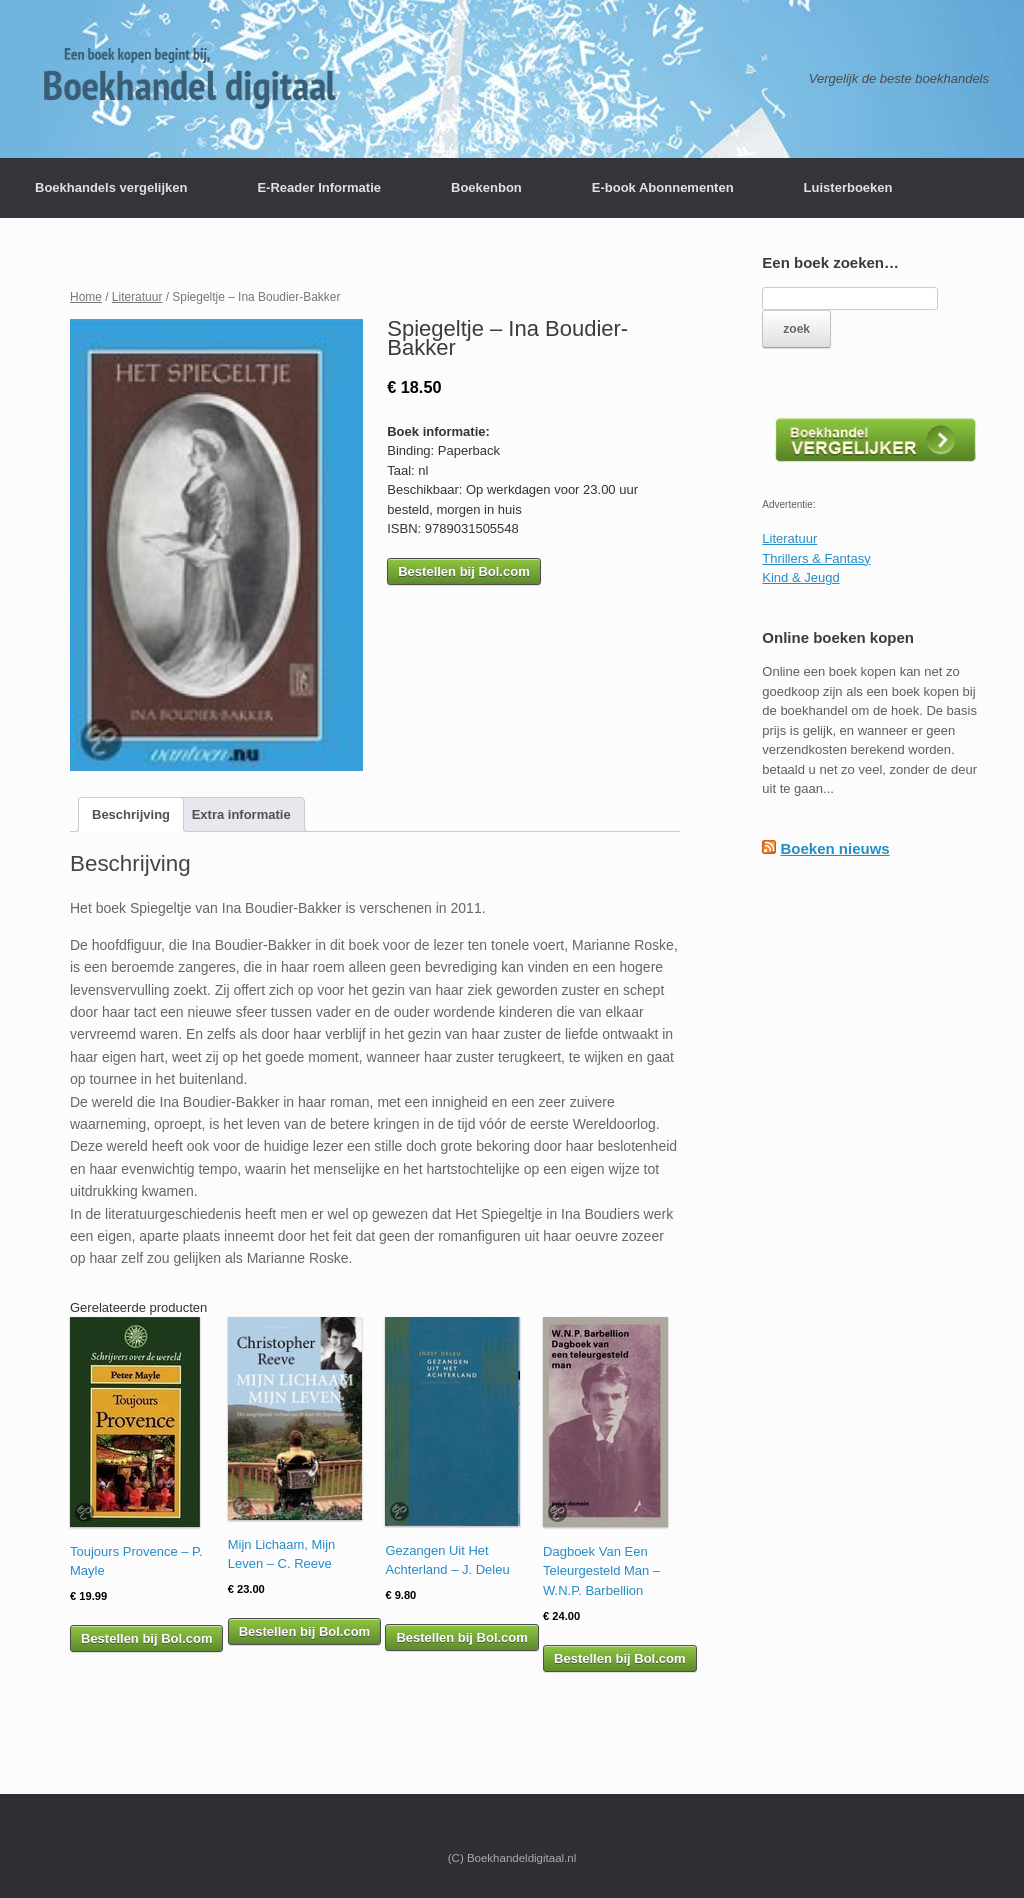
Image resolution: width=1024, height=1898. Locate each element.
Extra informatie (241, 814)
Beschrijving (131, 814)
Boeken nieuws (834, 848)
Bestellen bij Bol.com (463, 571)
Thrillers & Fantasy (816, 558)
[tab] (131, 814)
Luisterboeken (848, 187)
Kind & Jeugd (800, 577)
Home (86, 297)
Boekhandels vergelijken (111, 187)
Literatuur (137, 297)
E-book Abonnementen (663, 187)
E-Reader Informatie (319, 187)
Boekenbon (486, 187)
